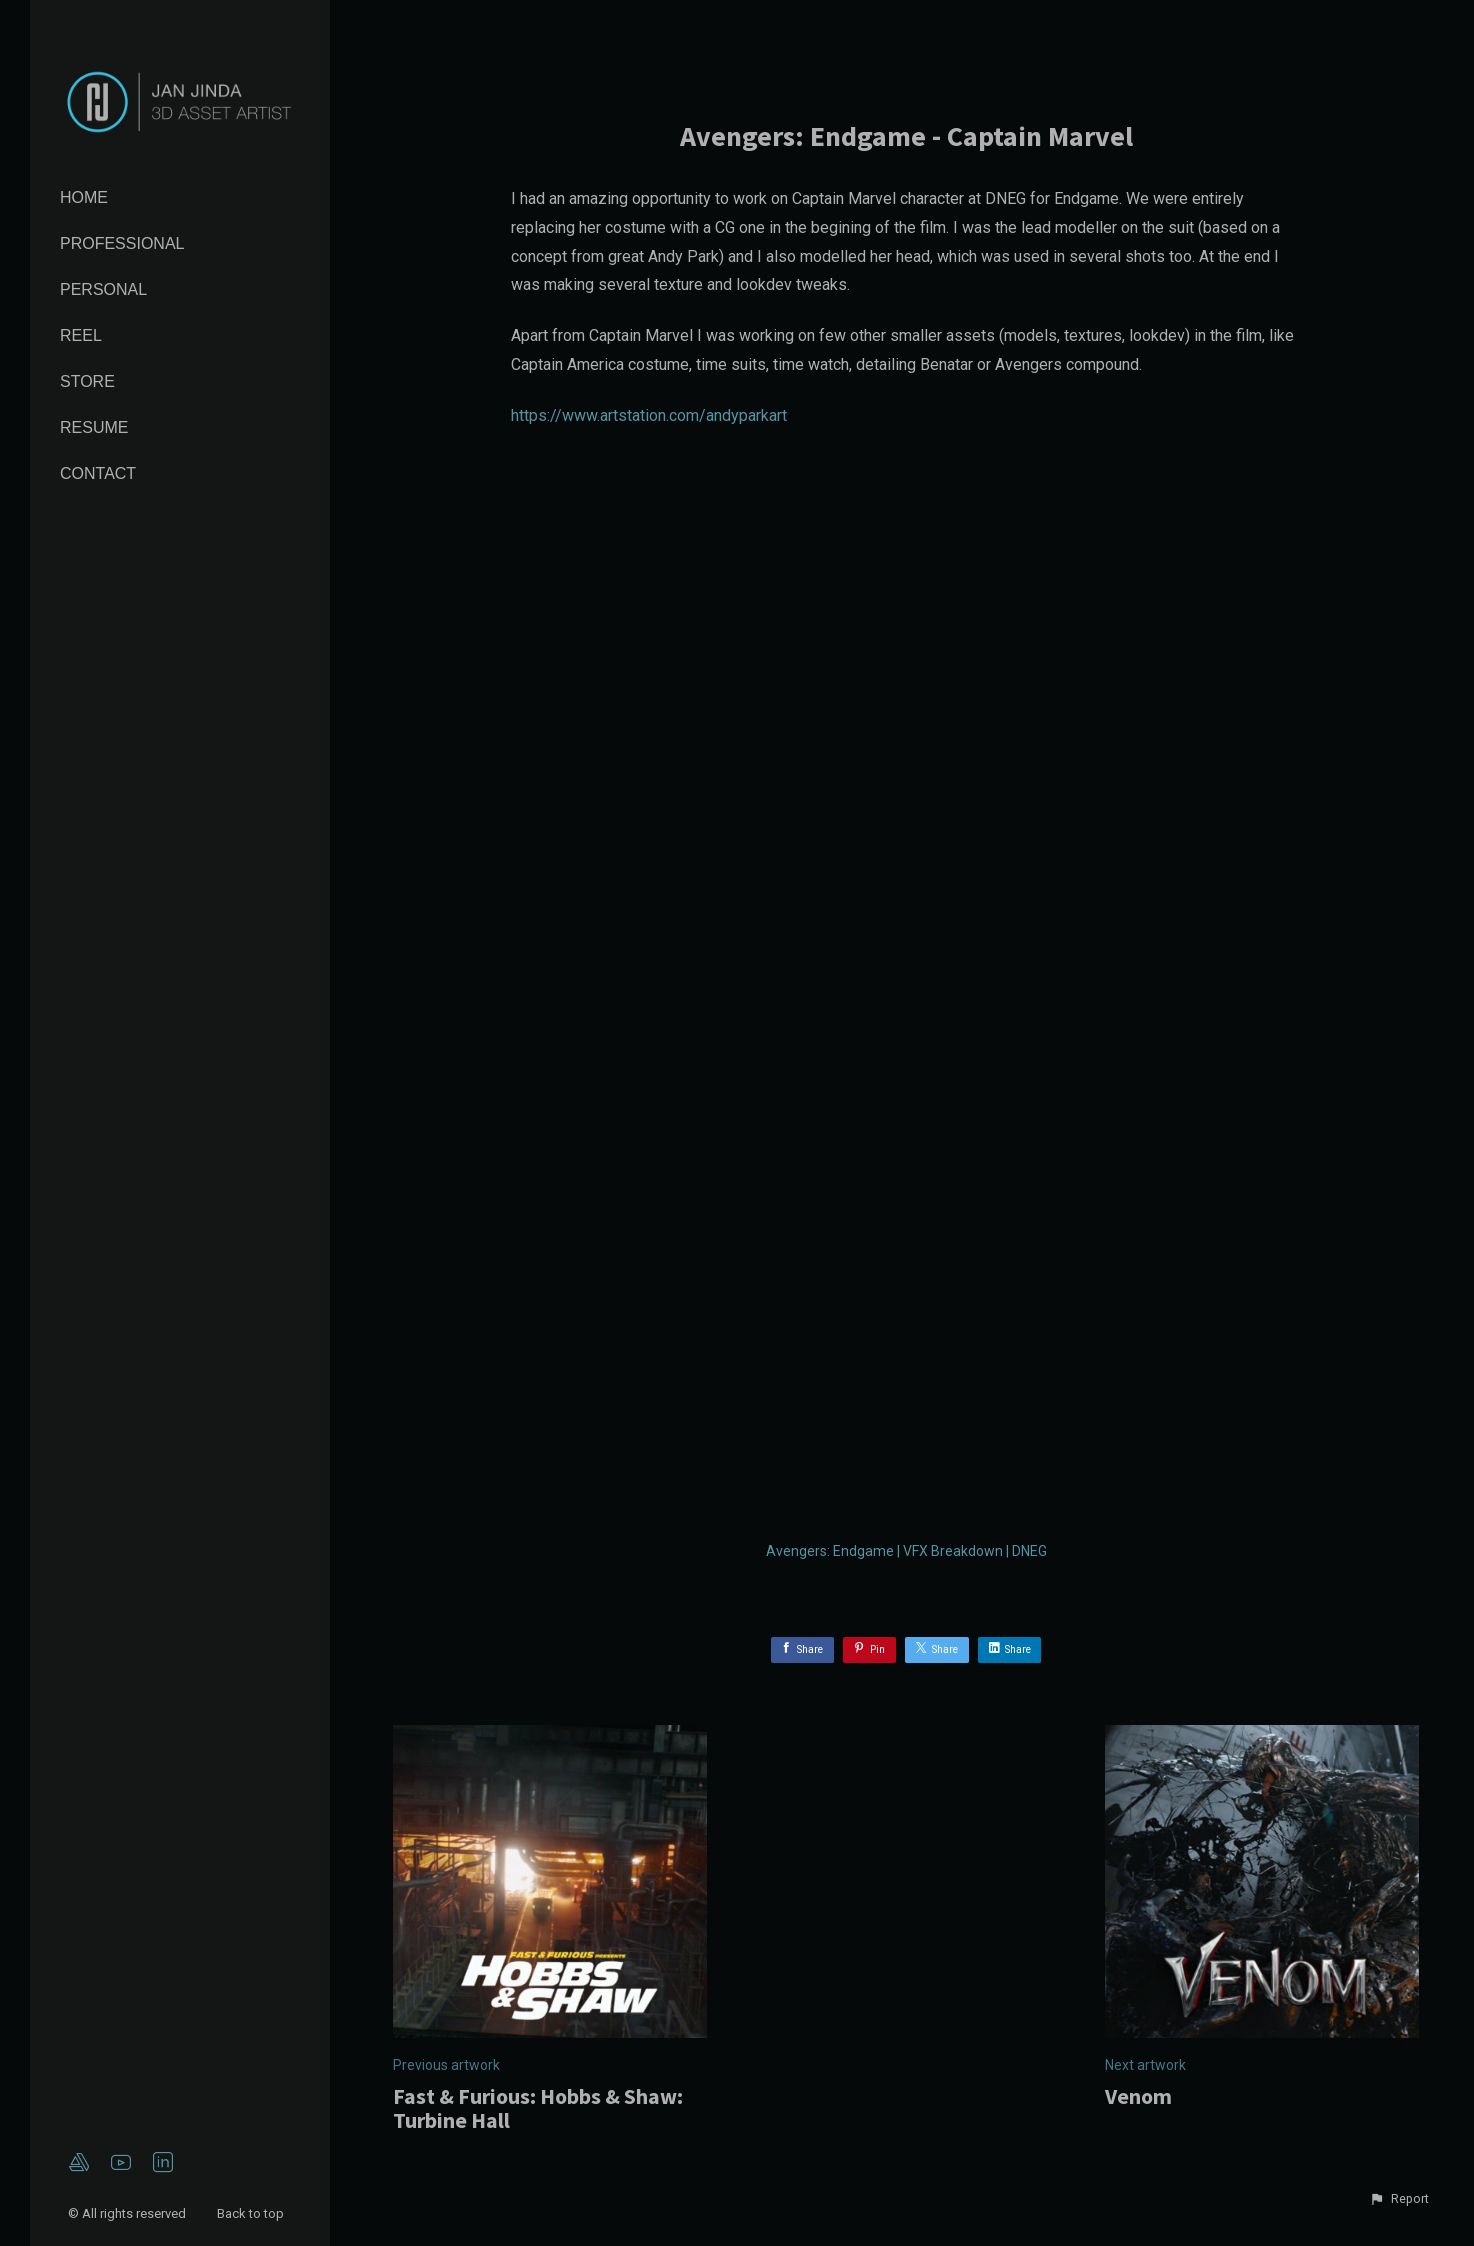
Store (87, 381)
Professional (122, 243)
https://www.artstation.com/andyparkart (649, 415)
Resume (94, 427)
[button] (1399, 2199)
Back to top (252, 2213)
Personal (103, 289)
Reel (81, 335)
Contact (98, 473)
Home (84, 197)
